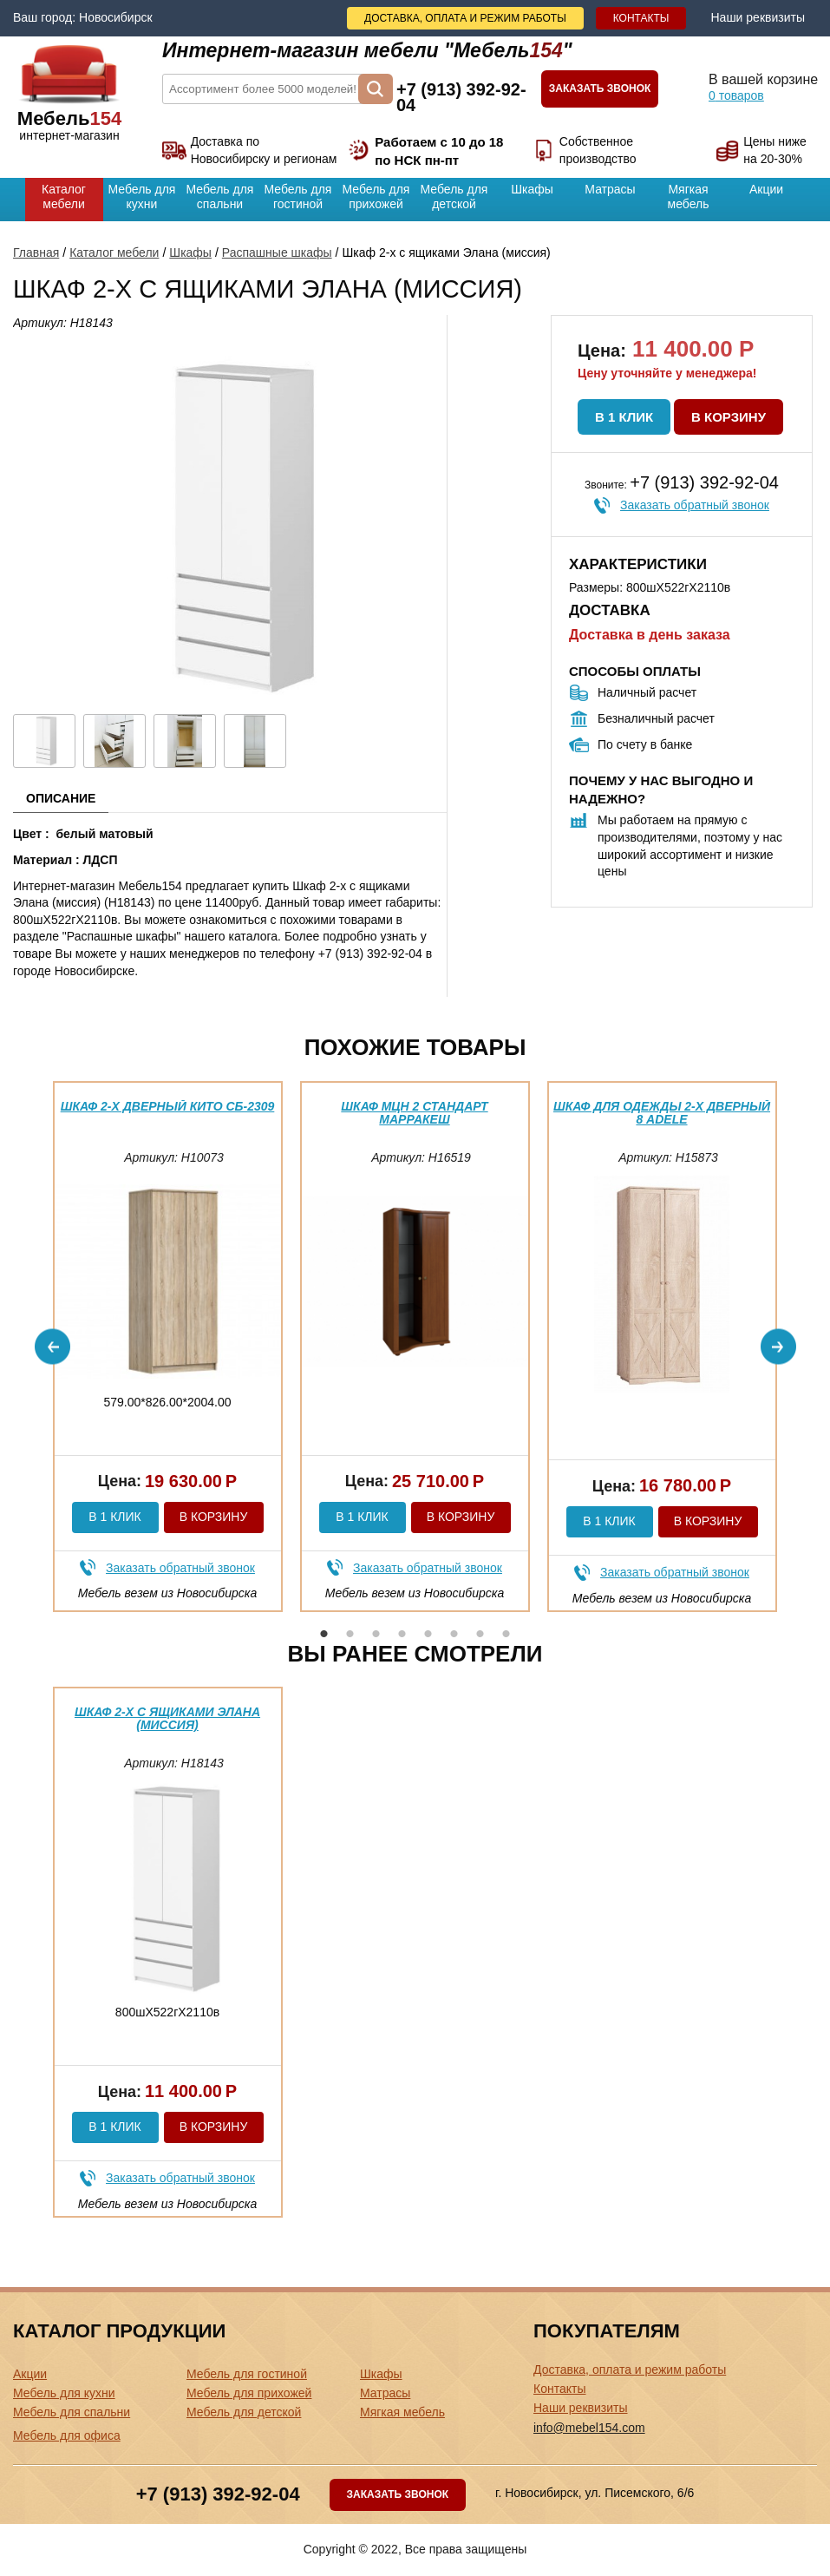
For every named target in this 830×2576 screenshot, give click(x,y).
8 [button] (506, 1633)
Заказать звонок (600, 88)
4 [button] (402, 1633)
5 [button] (428, 1633)
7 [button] (480, 1633)
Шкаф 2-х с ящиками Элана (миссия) (167, 1718)
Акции (766, 189)
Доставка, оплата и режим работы (465, 18)
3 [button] (376, 1633)
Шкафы (532, 189)
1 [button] (324, 1633)
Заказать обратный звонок (694, 505)
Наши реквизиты (757, 17)
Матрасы (610, 189)
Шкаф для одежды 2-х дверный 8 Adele (661, 1112)
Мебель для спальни (220, 196)
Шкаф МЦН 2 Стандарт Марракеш (414, 1112)
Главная (36, 252)
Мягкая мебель (688, 196)
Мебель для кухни (142, 196)
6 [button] (454, 1633)
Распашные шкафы (277, 252)
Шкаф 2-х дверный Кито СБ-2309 (168, 1106)
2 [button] (350, 1633)
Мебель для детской (454, 196)
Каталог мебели (64, 196)
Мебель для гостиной (298, 196)
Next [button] (778, 1346)
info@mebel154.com (589, 2428)
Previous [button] (52, 1346)
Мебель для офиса (67, 2435)
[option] (168, 1346)
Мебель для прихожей (376, 196)
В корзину (728, 417)
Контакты (641, 18)
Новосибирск (116, 17)
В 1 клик (624, 417)
